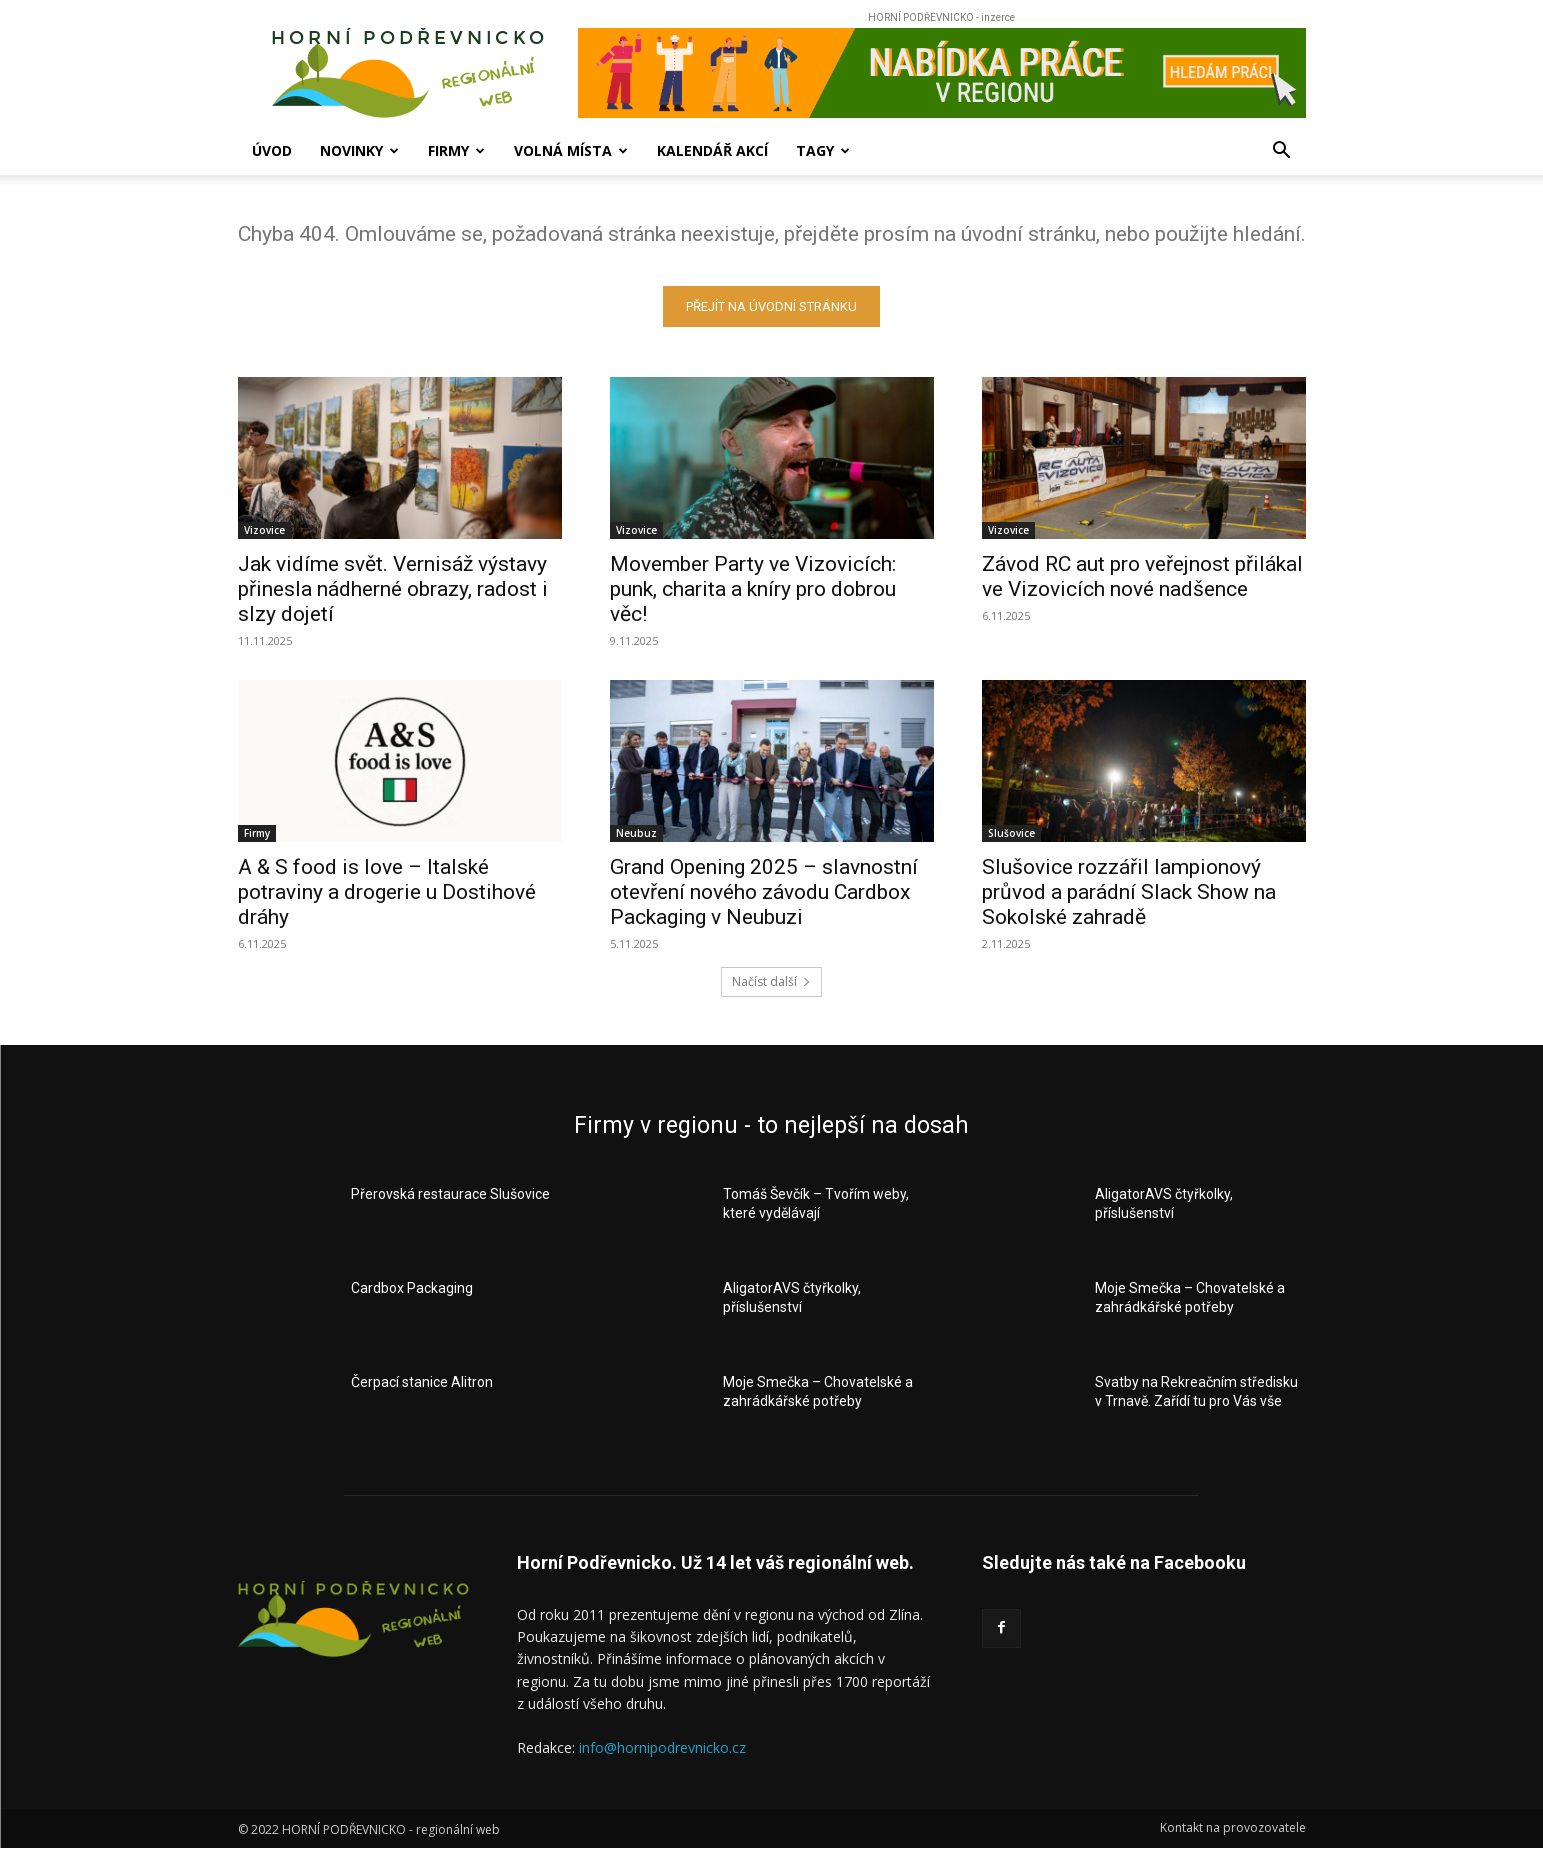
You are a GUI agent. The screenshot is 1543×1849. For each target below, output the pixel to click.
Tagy (823, 150)
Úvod (272, 150)
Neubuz (636, 833)
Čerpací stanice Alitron (422, 1382)
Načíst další (771, 981)
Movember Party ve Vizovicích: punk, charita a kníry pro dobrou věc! (753, 589)
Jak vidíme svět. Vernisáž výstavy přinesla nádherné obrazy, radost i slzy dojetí (393, 589)
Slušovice (1011, 833)
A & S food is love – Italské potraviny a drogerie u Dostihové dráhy (387, 892)
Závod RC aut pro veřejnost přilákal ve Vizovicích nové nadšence (1142, 576)
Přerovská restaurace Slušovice (450, 1194)
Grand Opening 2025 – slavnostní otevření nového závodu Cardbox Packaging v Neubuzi (764, 892)
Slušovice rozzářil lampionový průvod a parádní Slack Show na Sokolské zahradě (1129, 892)
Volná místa (571, 150)
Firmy (456, 150)
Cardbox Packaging (412, 1288)
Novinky (359, 150)
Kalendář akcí (712, 150)
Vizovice (264, 530)
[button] (1282, 152)
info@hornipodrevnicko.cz (662, 1747)
